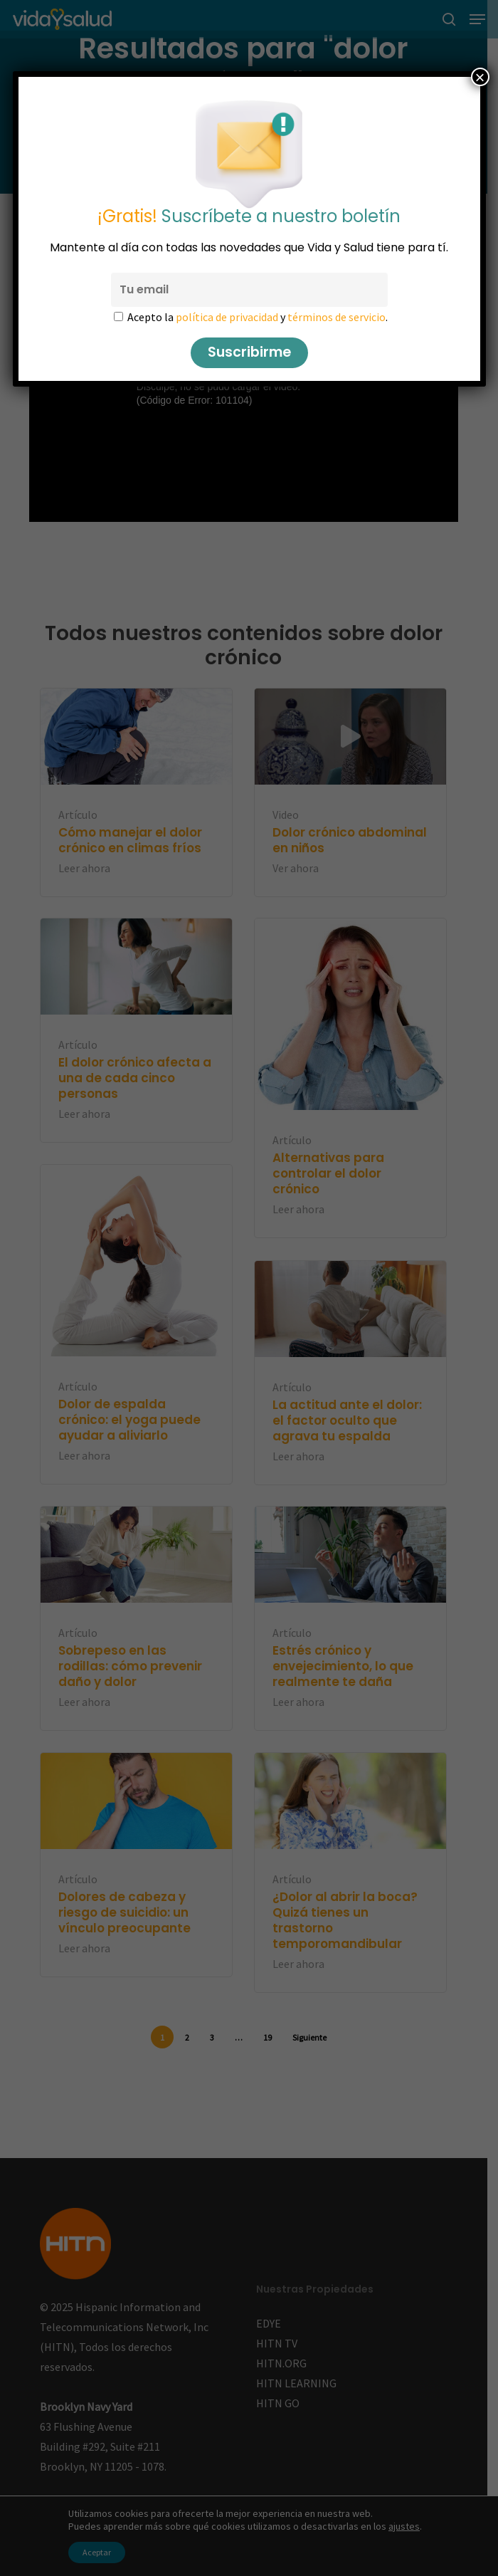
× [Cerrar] (479, 77)
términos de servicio (336, 317)
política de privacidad (227, 317)
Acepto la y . (257, 317)
